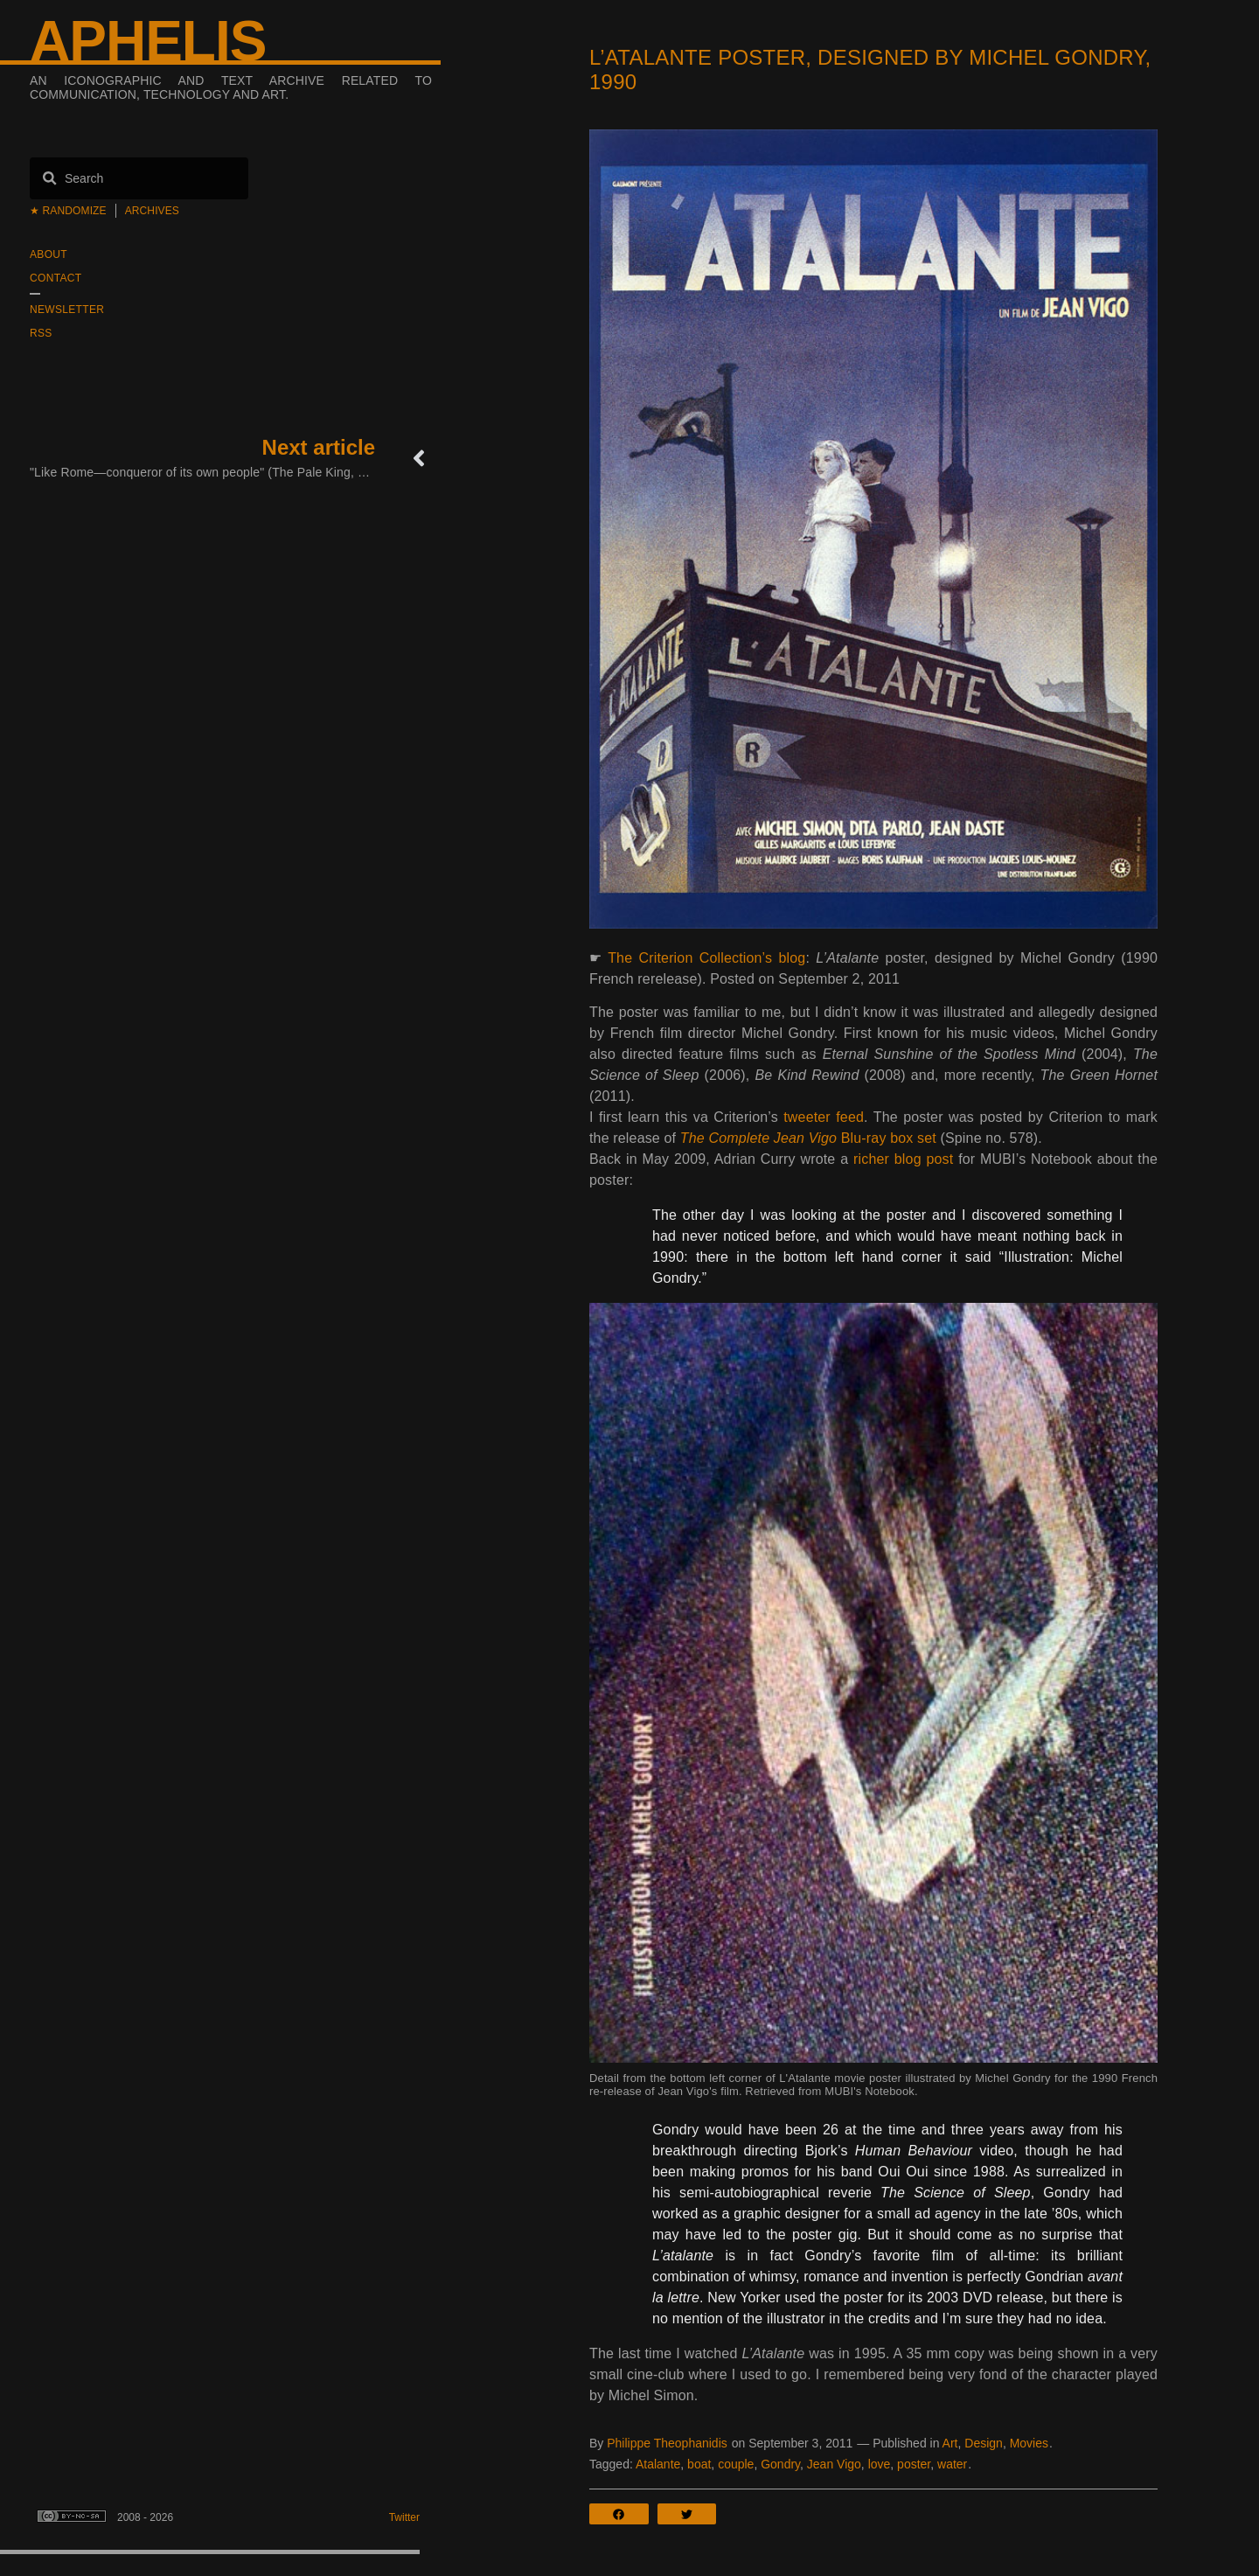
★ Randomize (68, 211)
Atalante (658, 2464)
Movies (1029, 2443)
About (48, 254)
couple (736, 2464)
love (879, 2464)
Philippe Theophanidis (667, 2443)
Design (983, 2443)
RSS (41, 333)
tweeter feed (823, 1117)
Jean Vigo (834, 2464)
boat (699, 2464)
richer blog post (903, 1159)
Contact (55, 278)
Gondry (780, 2464)
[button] (623, 2513)
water (952, 2464)
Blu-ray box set (808, 1138)
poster (913, 2464)
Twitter (404, 2517)
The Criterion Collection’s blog (706, 957)
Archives (152, 211)
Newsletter (67, 309)
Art (950, 2443)
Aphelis (148, 41)
